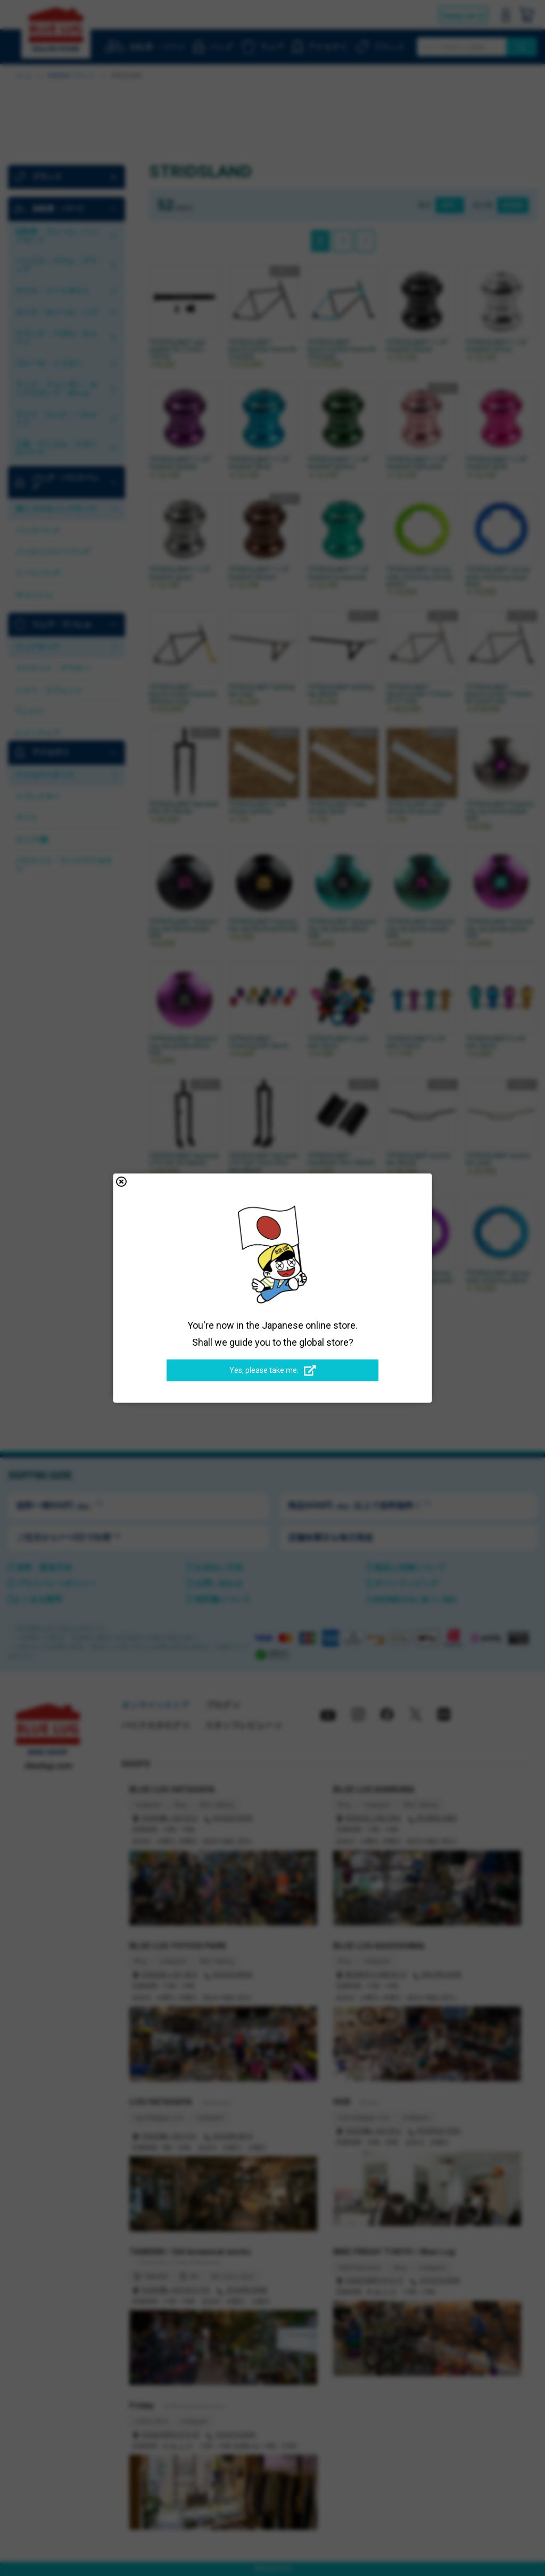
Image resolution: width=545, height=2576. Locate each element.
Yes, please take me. (272, 1370)
